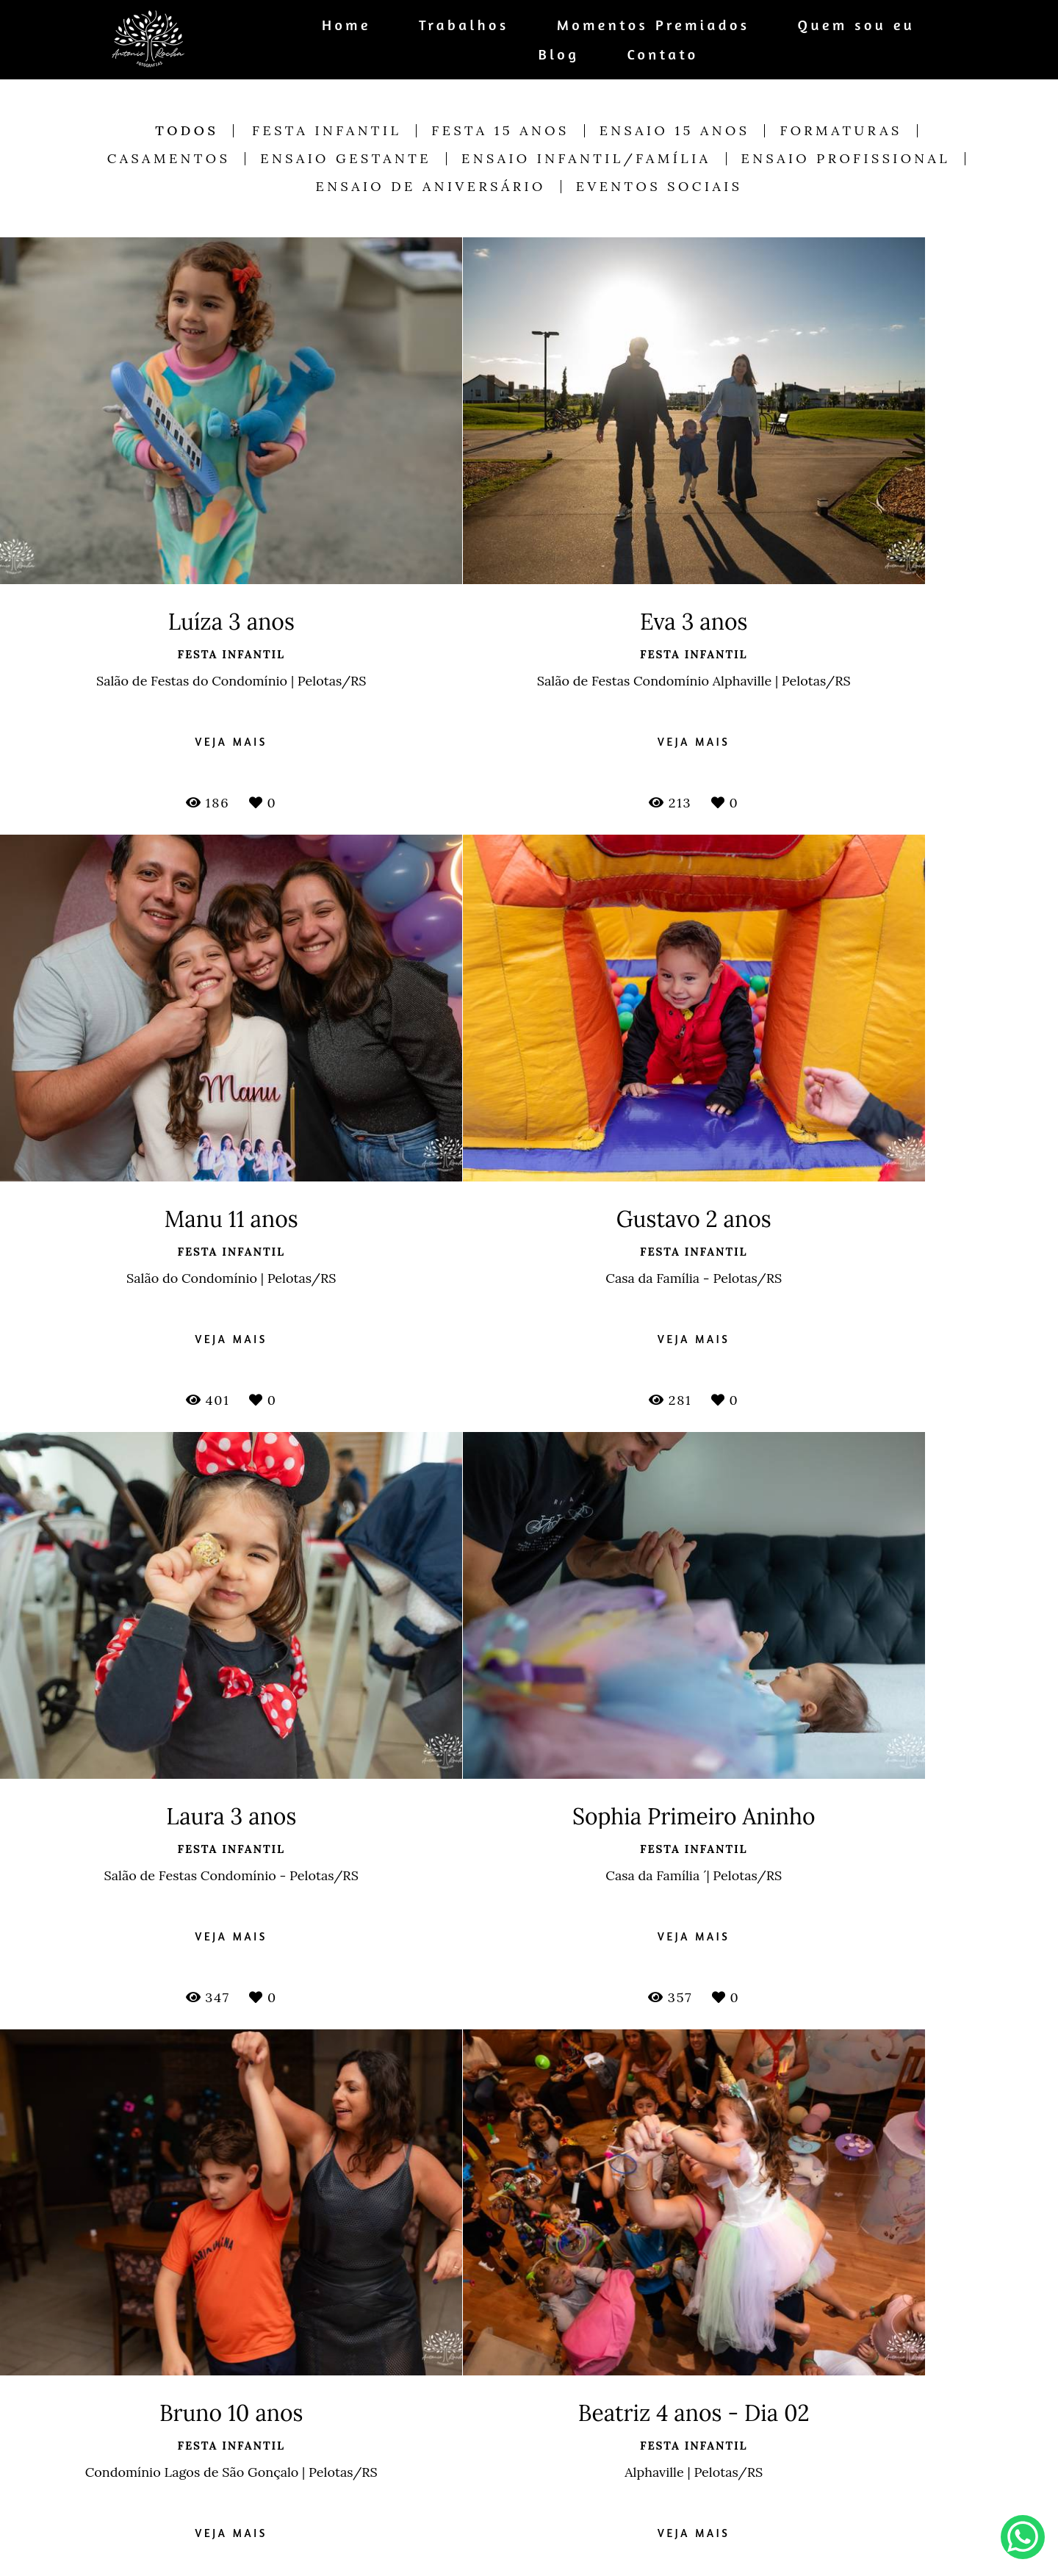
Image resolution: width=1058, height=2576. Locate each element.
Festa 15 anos (500, 130)
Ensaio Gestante (345, 158)
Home (346, 24)
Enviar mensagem (830, 2450)
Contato (662, 54)
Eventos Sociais (659, 186)
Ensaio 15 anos (675, 130)
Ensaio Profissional (846, 158)
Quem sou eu (856, 24)
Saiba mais (379, 2551)
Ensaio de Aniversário (431, 186)
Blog (559, 54)
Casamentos (169, 158)
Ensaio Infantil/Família (586, 158)
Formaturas (841, 130)
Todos (186, 130)
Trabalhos (464, 24)
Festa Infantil (326, 130)
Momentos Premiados (653, 24)
